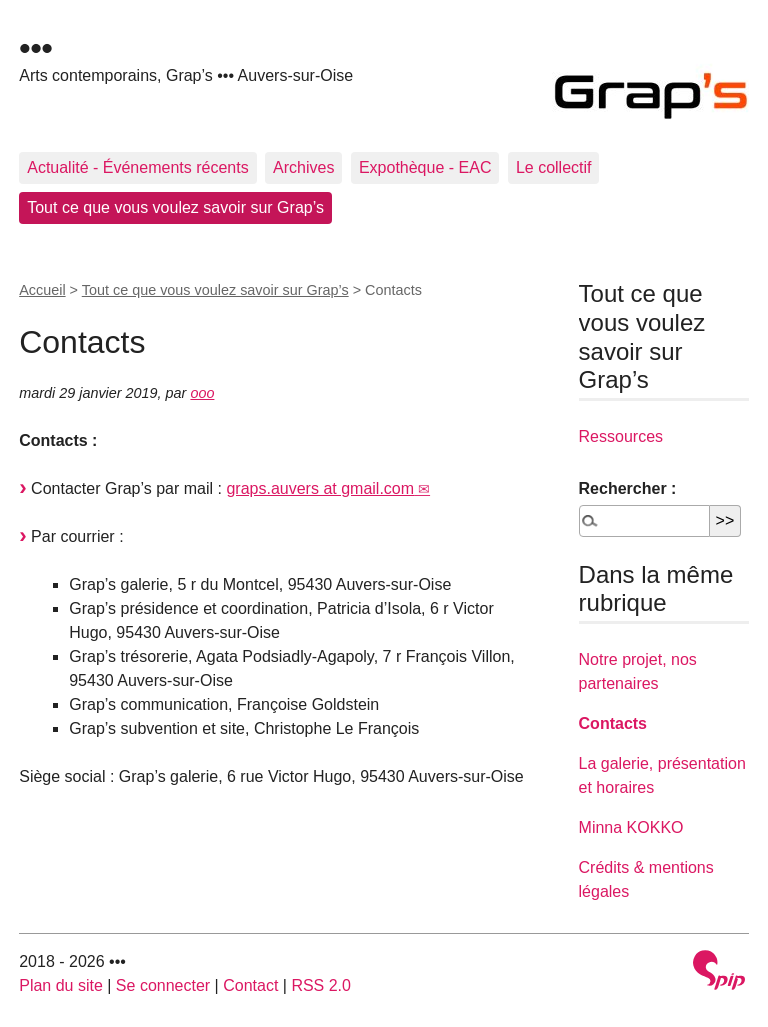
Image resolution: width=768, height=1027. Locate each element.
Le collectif (554, 167)
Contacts (613, 723)
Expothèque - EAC (425, 167)
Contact (250, 985)
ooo (202, 393)
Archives (303, 167)
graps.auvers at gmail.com (320, 488)
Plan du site (61, 985)
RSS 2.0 (321, 985)
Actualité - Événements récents (137, 167)
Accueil (42, 290)
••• (36, 48)
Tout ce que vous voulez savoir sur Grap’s (175, 207)
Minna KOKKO (631, 827)
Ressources (621, 436)
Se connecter (163, 985)
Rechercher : (628, 488)
